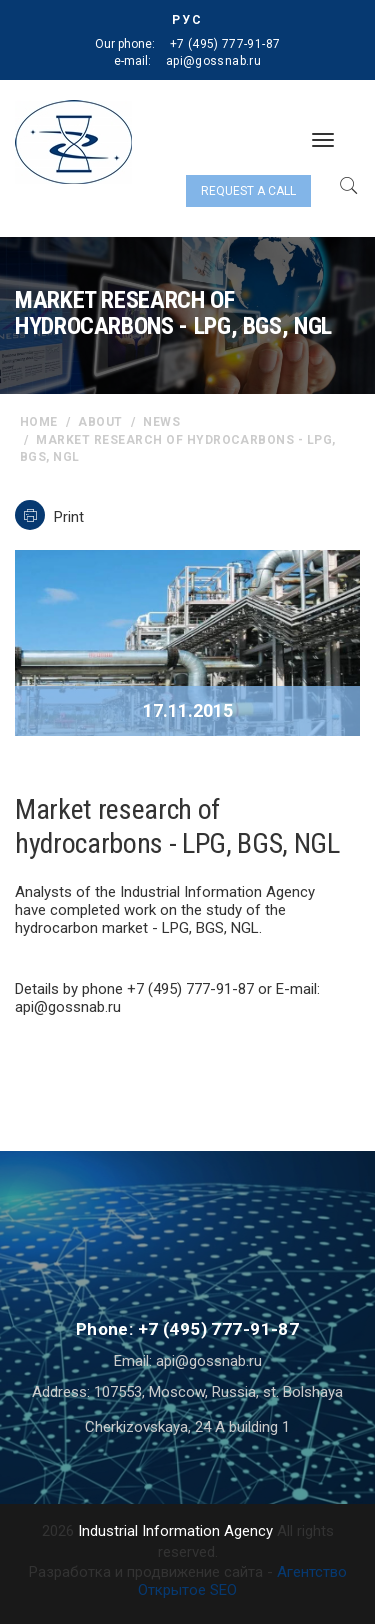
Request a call (248, 191)
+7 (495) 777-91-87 (225, 44)
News (161, 422)
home (39, 422)
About (100, 422)
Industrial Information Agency (175, 1531)
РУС (187, 20)
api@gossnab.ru (213, 61)
